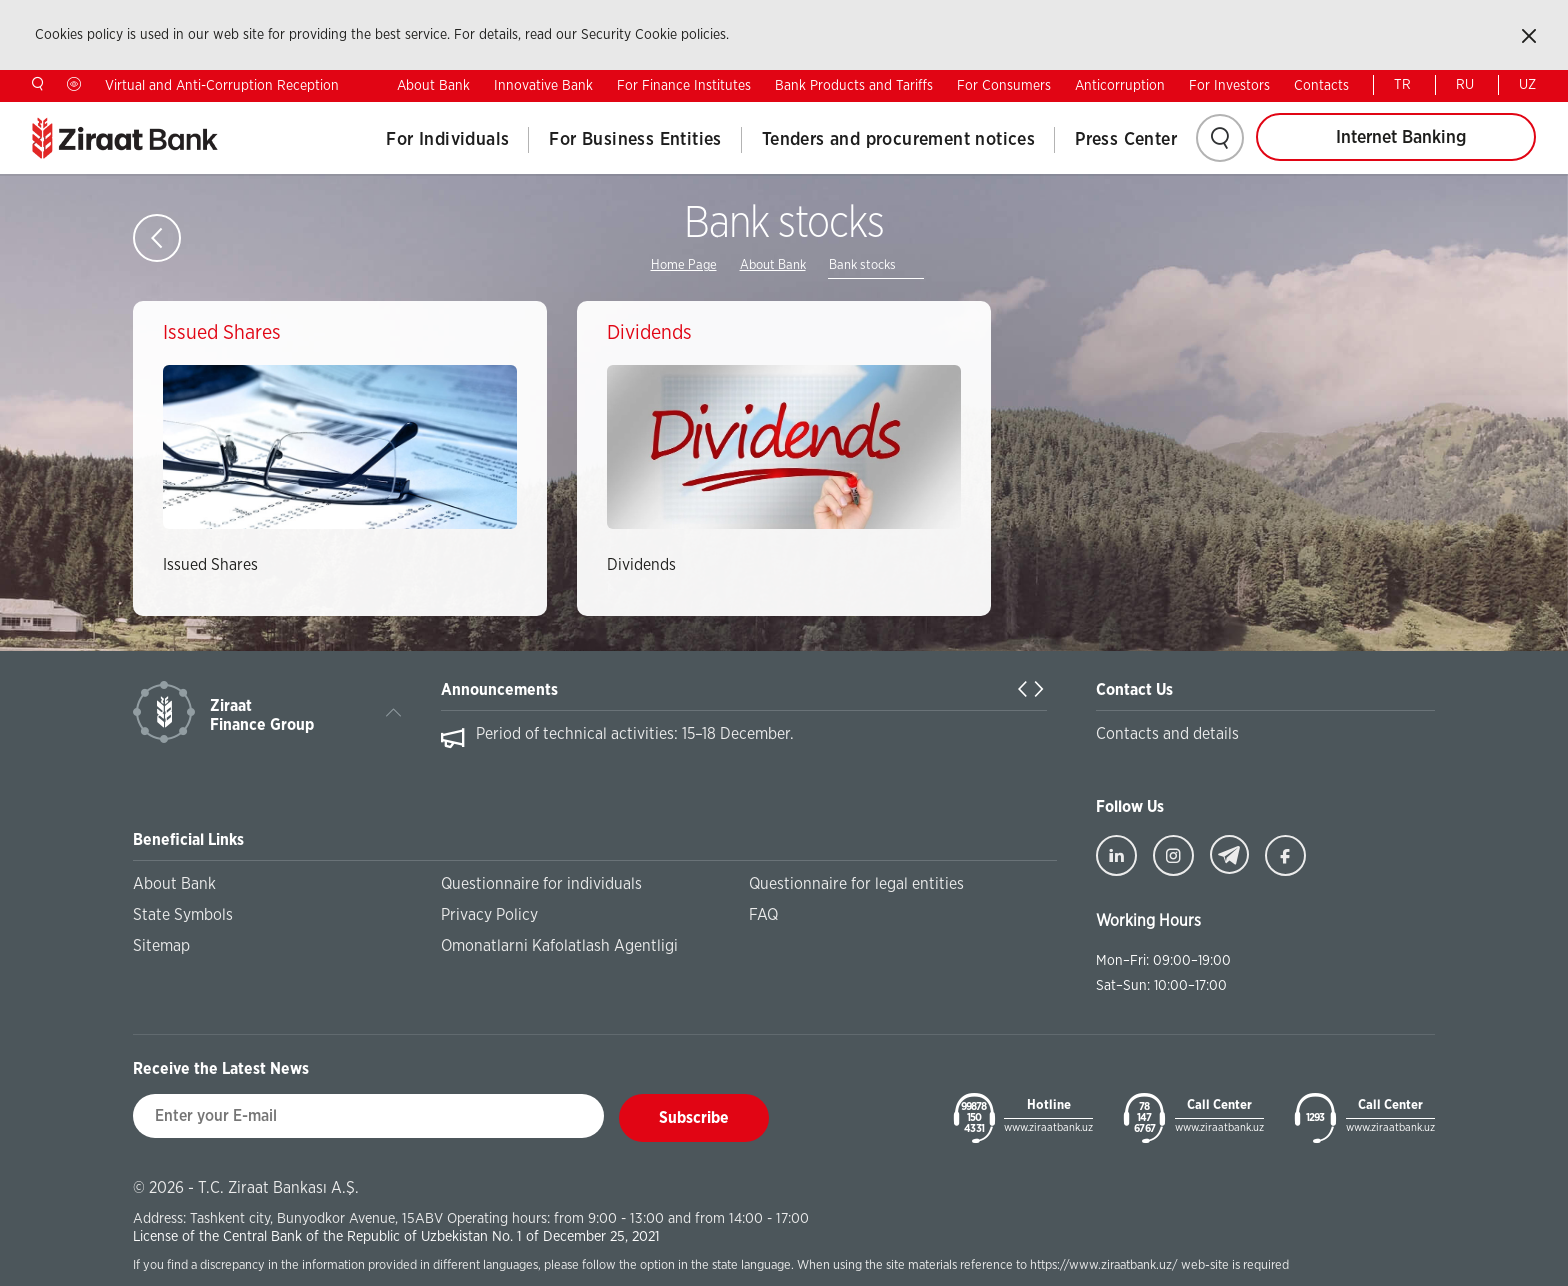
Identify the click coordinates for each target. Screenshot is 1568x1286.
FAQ (763, 915)
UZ (1527, 85)
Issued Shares (210, 565)
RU (1465, 85)
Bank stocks (862, 265)
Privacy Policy (489, 915)
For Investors (1229, 86)
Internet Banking (1401, 138)
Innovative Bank (543, 86)
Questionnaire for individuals (541, 884)
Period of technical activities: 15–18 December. (635, 734)
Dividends (641, 565)
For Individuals (447, 140)
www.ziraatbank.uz (1048, 1127)
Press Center (1126, 140)
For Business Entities (635, 140)
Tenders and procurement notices (898, 140)
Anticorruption (1120, 86)
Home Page (684, 265)
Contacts (1321, 86)
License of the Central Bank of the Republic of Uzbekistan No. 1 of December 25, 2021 (396, 1236)
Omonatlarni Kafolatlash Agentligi (559, 946)
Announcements (499, 690)
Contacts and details (1167, 734)
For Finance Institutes (684, 86)
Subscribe (694, 1118)
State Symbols (183, 915)
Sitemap (161, 946)
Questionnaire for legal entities (856, 884)
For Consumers (1004, 86)
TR (1402, 85)
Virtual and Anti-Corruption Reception (222, 86)
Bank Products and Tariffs (854, 86)
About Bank (433, 86)
